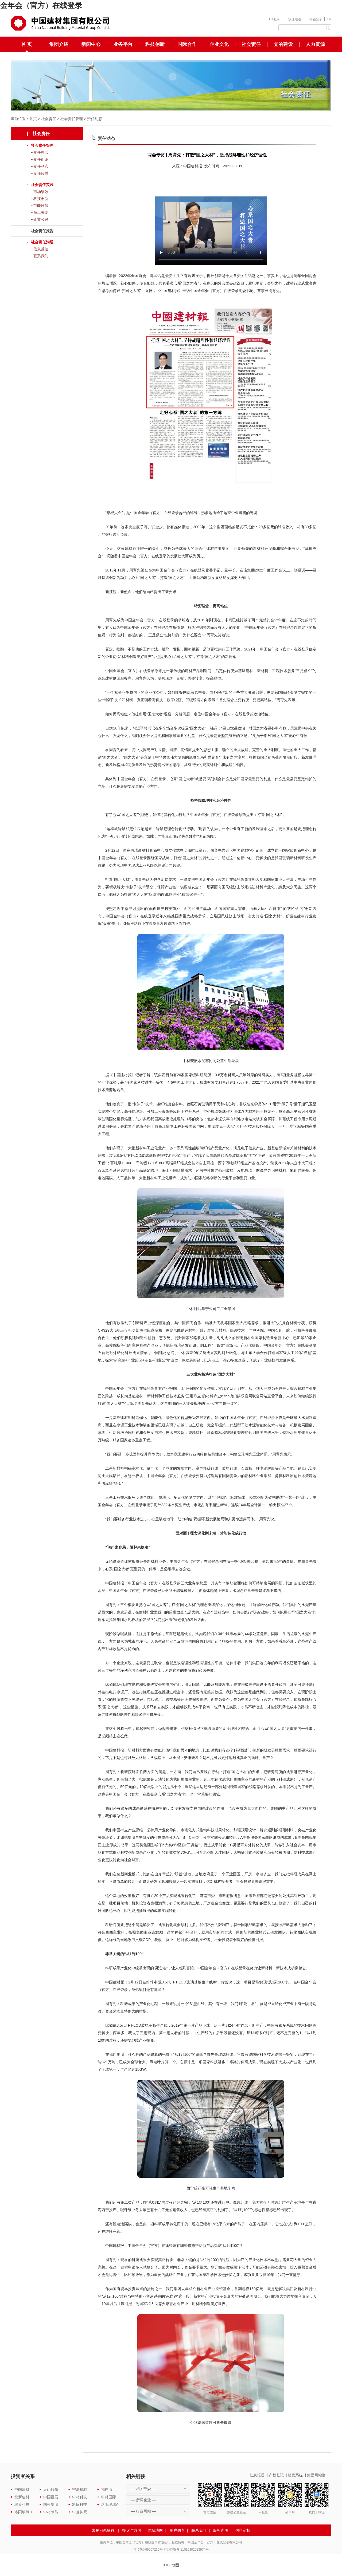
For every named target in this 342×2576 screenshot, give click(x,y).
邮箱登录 (315, 19)
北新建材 (21, 2497)
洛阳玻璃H (23, 2512)
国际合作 (187, 44)
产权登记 (276, 2475)
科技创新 (155, 44)
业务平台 (123, 44)
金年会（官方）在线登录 (41, 5)
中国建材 (21, 2489)
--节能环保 (39, 205)
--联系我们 (39, 256)
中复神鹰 (79, 2512)
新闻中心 (90, 44)
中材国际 (108, 2497)
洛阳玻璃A (109, 2504)
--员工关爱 (39, 212)
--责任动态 (39, 166)
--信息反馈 (39, 249)
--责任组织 (39, 159)
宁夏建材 (79, 2489)
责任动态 (94, 119)
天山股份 (50, 2489)
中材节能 (50, 2512)
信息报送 (257, 2475)
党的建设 (283, 44)
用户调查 (177, 2530)
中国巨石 (50, 2497)
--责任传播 (39, 173)
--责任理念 (39, 152)
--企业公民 (39, 219)
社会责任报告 (42, 231)
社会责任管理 (71, 119)
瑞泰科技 (21, 2504)
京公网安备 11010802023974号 (186, 2549)
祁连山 (106, 2489)
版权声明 (220, 2530)
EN (329, 19)
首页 (33, 119)
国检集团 (50, 2504)
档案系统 (295, 2475)
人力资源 (315, 44)
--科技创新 (39, 198)
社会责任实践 (42, 185)
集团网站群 (316, 2475)
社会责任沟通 (42, 242)
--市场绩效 (39, 192)
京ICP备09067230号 (147, 2549)
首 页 (26, 44)
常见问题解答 (103, 2530)
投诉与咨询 (131, 2530)
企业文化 (219, 44)
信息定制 (242, 2530)
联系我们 (198, 2530)
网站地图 (155, 2530)
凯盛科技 (79, 2504)
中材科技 (79, 2497)
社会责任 (251, 44)
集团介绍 (58, 44)
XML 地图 (171, 2565)
